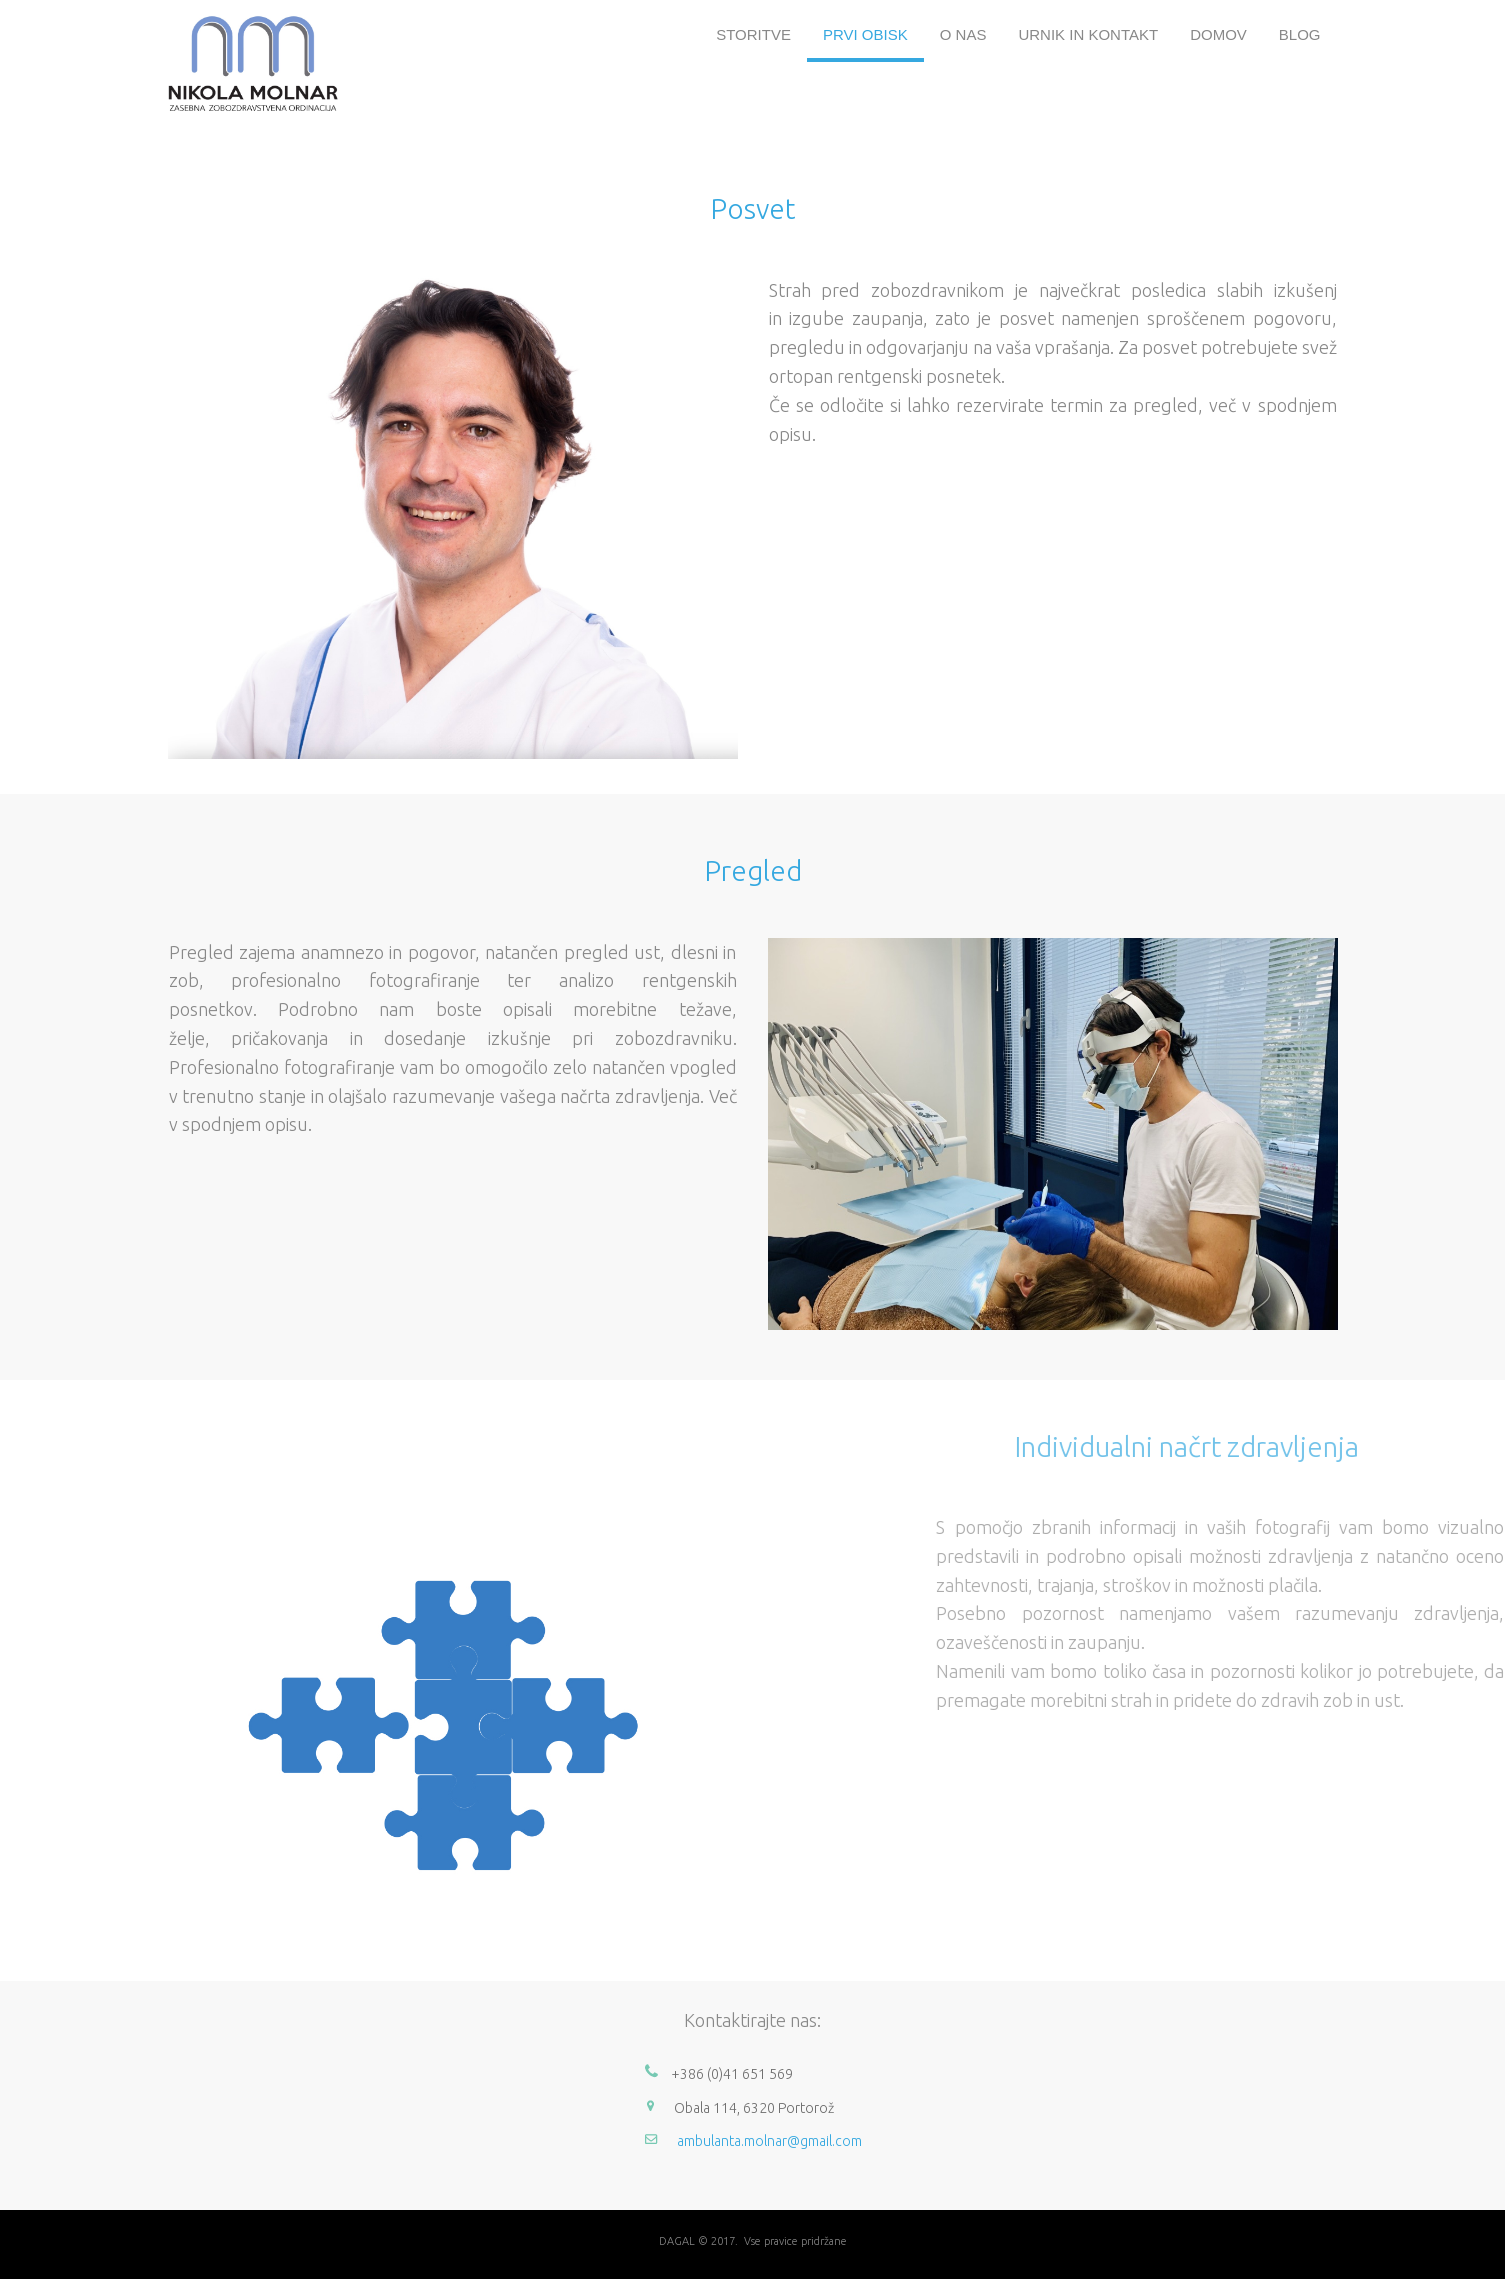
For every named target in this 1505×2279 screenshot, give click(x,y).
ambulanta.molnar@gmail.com (769, 2141)
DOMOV (1218, 34)
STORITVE (753, 34)
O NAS (963, 34)
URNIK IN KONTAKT (1088, 34)
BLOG (1300, 34)
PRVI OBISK (865, 34)
